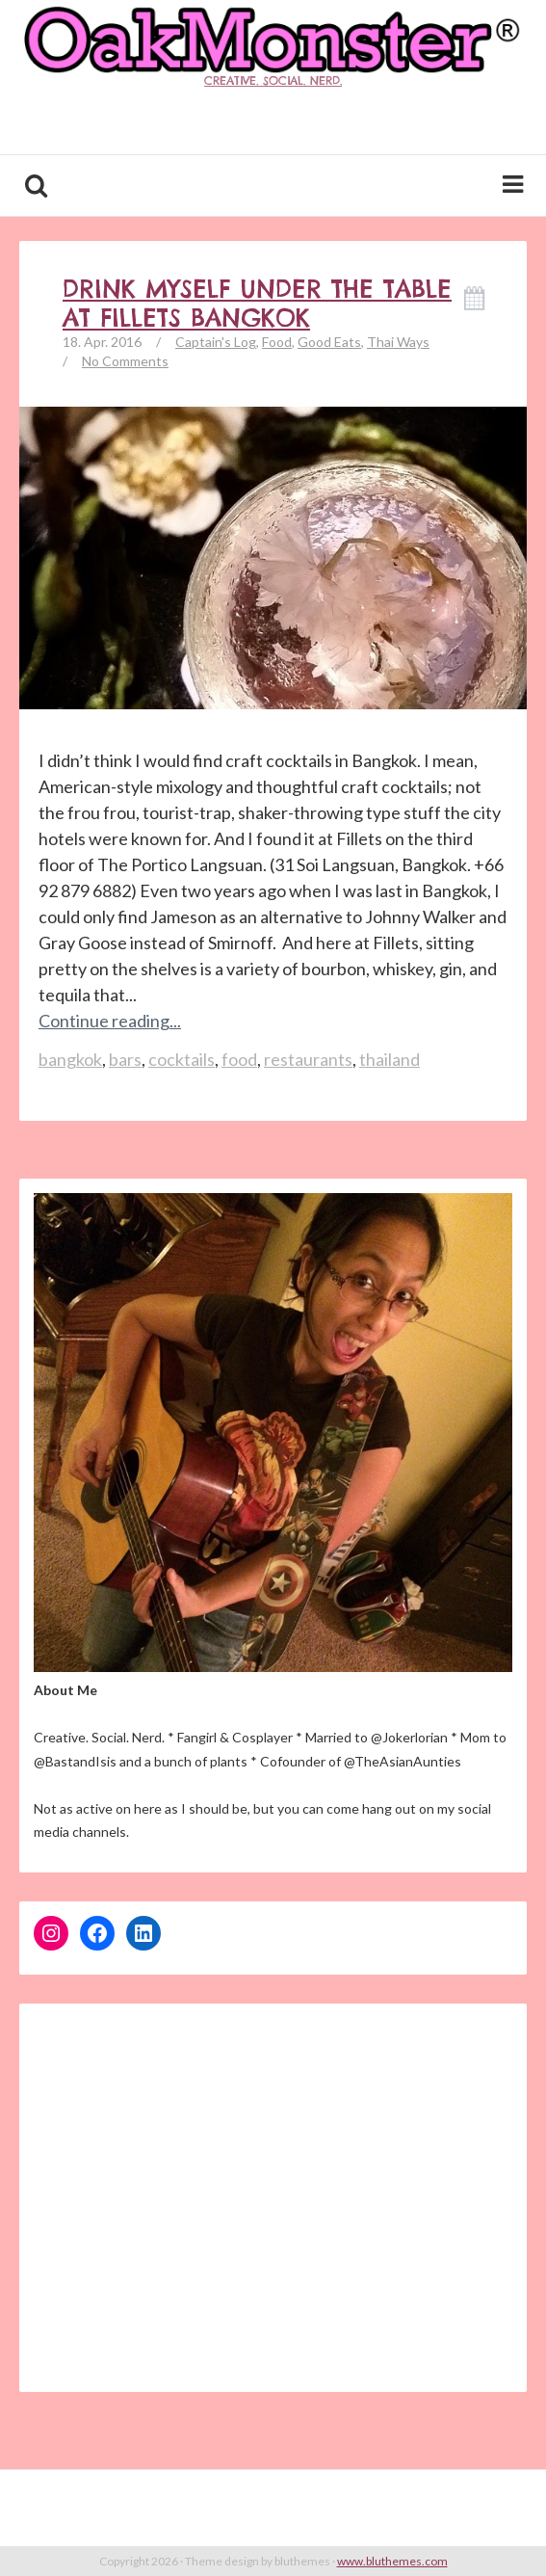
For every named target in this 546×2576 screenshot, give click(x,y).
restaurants (308, 1059)
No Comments (125, 361)
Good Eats (329, 341)
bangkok (70, 1059)
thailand (389, 1059)
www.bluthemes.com (392, 2561)
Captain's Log (215, 341)
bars (125, 1059)
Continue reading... (110, 1020)
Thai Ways (398, 341)
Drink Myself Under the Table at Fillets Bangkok (257, 303)
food (239, 1059)
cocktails (181, 1059)
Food (277, 341)
